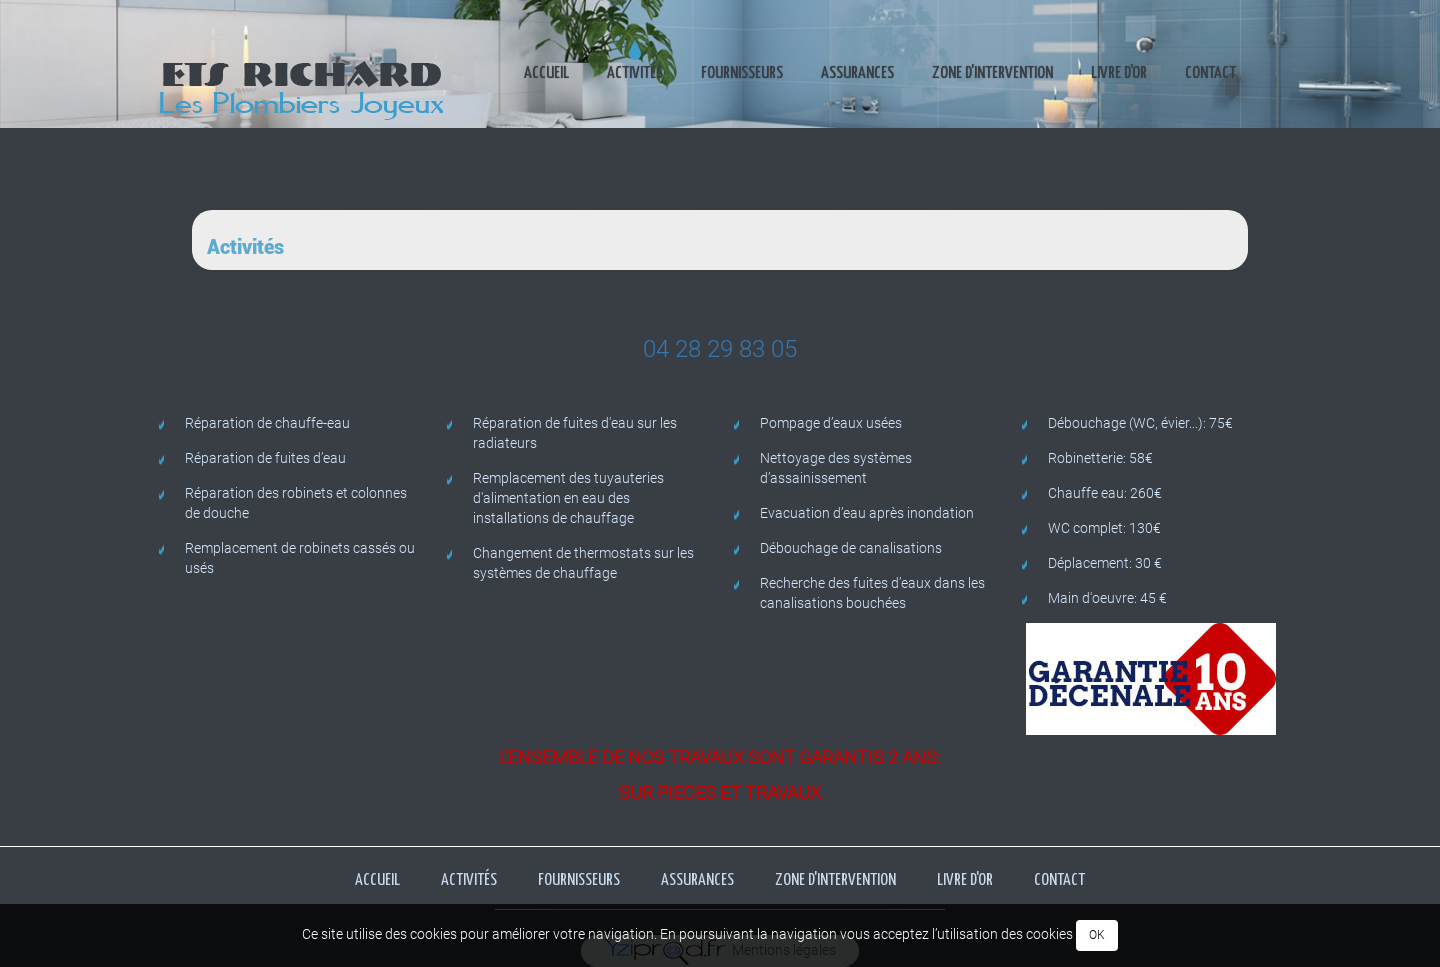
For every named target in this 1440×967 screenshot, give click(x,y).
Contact (1210, 73)
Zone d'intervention (992, 73)
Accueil (546, 73)
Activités (635, 73)
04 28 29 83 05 (720, 349)
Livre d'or (1119, 73)
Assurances (857, 73)
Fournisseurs (742, 73)
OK (1097, 935)
